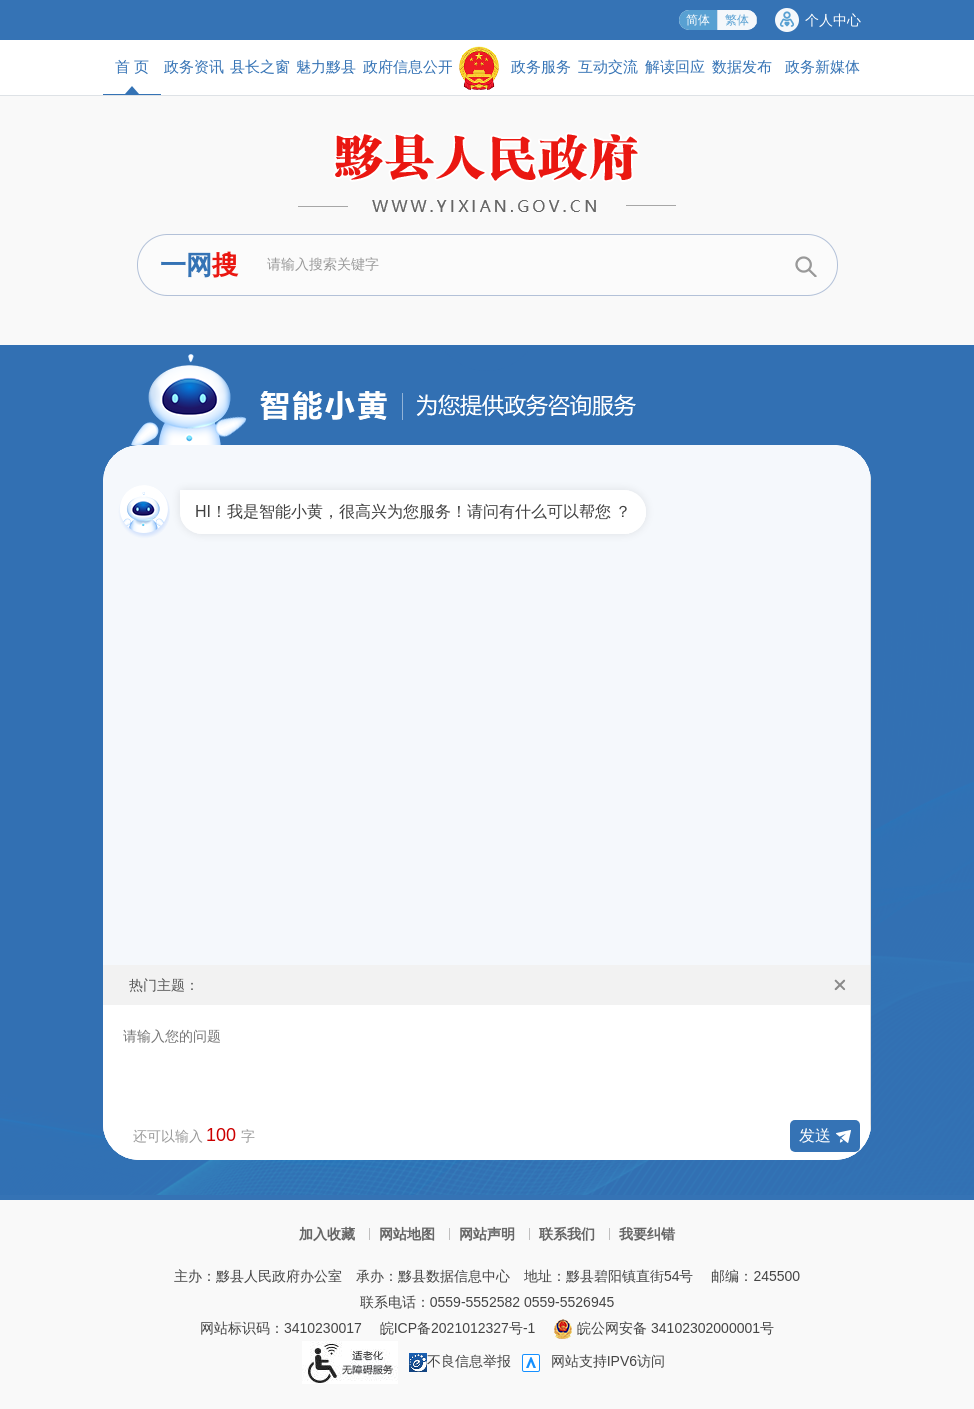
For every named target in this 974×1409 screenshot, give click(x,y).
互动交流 (608, 66)
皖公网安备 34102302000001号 (663, 1328)
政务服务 (541, 66)
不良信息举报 (460, 1361)
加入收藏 (327, 1234)
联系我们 (567, 1234)
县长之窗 (260, 66)
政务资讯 (194, 66)
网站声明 (487, 1234)
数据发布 (742, 66)
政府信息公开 (408, 66)
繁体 (737, 20)
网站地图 (407, 1234)
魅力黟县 (326, 66)
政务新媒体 (822, 66)
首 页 (132, 76)
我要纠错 (647, 1234)
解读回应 (675, 66)
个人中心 (833, 20)
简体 (698, 20)
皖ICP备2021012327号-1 (458, 1328)
